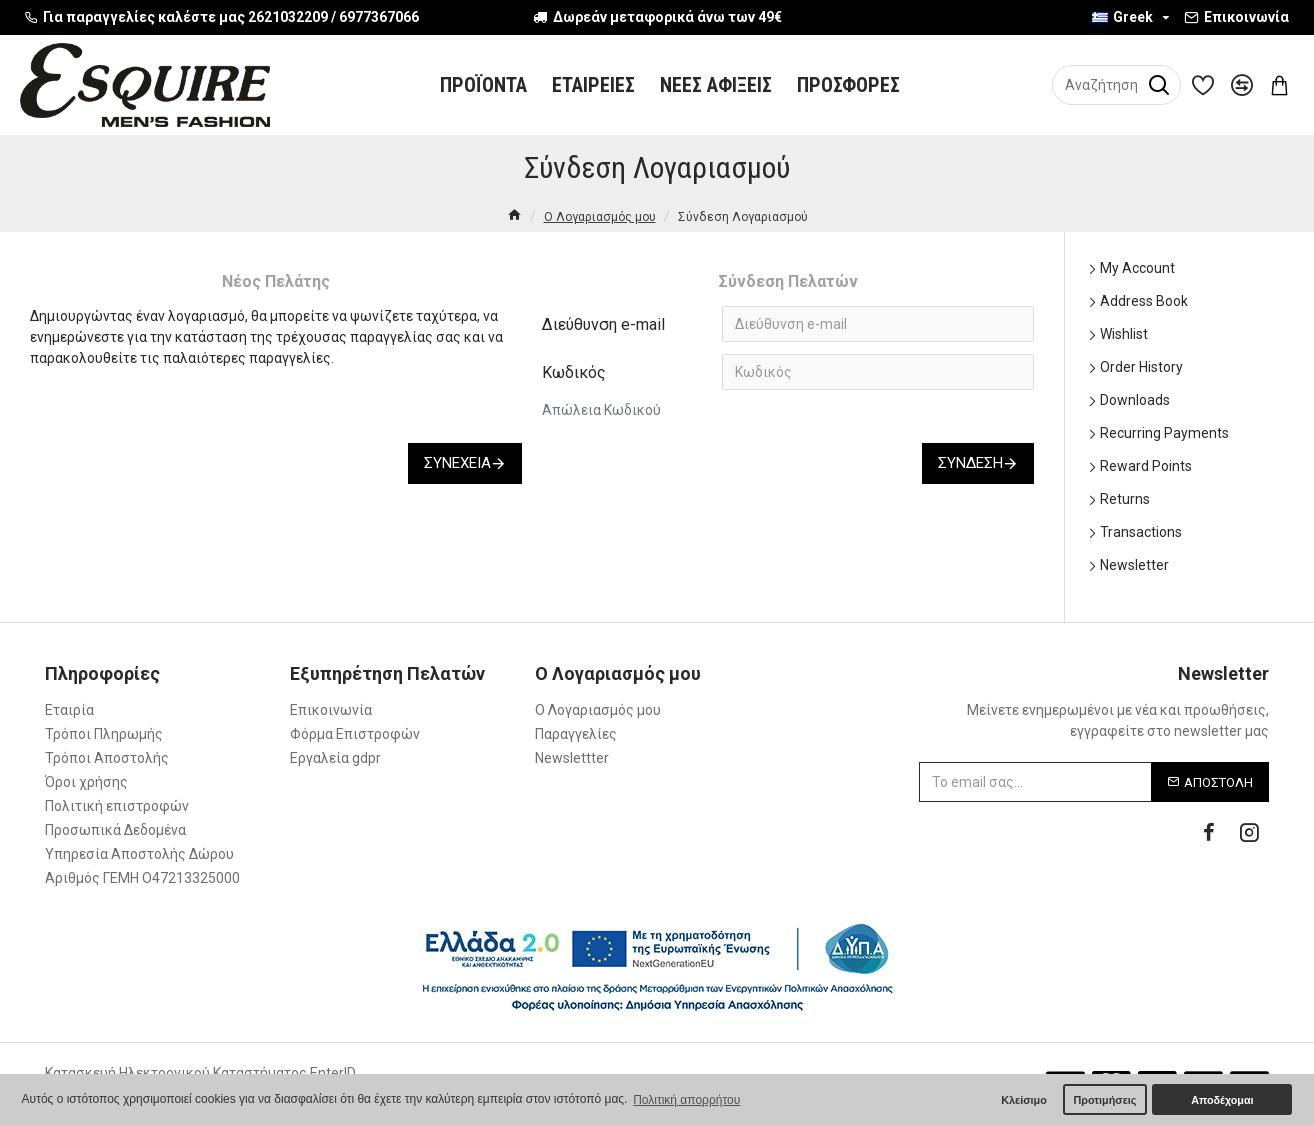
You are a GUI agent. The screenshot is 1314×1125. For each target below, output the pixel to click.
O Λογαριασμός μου (600, 217)
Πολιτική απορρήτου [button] (686, 1100)
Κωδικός (574, 372)
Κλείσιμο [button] (1024, 1100)
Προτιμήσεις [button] (1104, 1100)
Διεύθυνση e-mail (603, 324)
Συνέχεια (457, 463)
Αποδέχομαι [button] (1222, 1100)
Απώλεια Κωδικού (601, 410)
